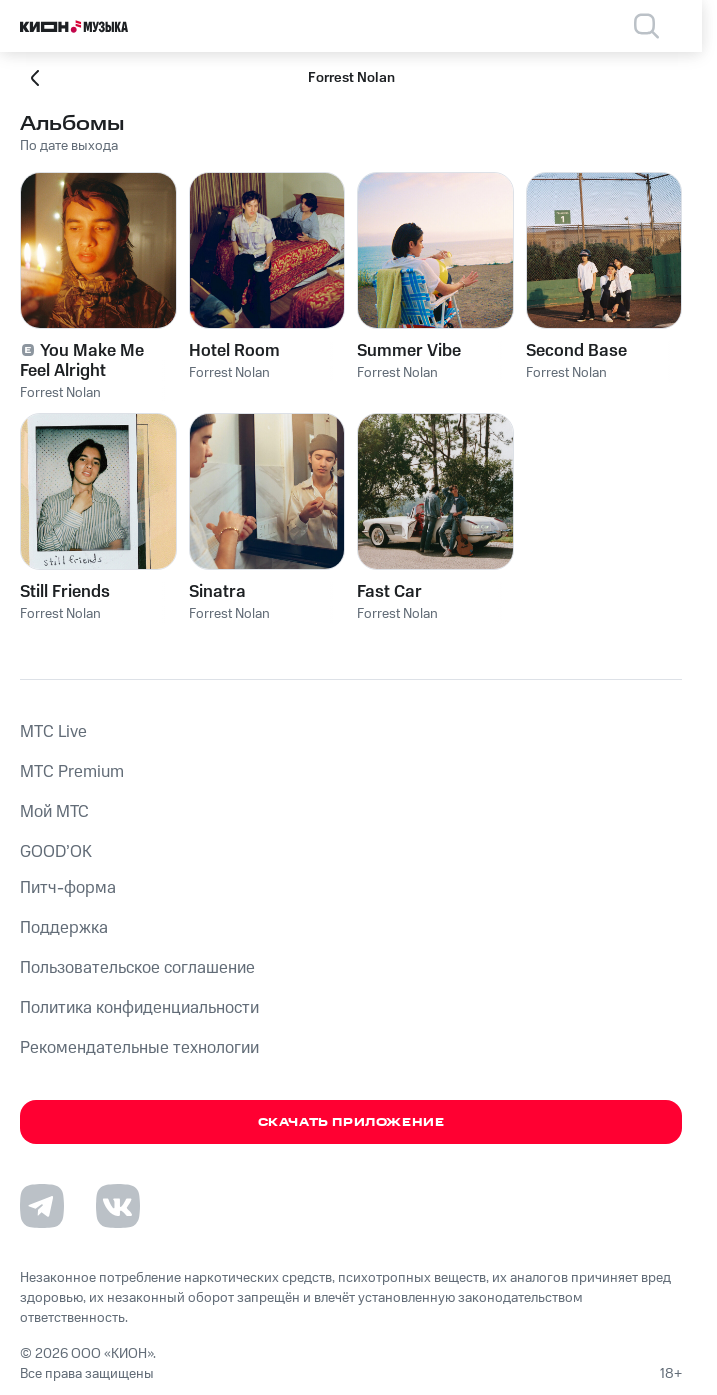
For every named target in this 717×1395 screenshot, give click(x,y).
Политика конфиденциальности (139, 1008)
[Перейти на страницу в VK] (118, 1206)
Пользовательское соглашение (137, 968)
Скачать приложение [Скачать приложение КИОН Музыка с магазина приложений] (351, 1122)
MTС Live (53, 732)
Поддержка (64, 928)
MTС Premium (72, 772)
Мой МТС (54, 812)
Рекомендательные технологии (139, 1048)
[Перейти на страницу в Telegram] (42, 1206)
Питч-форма (68, 888)
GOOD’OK (56, 852)
